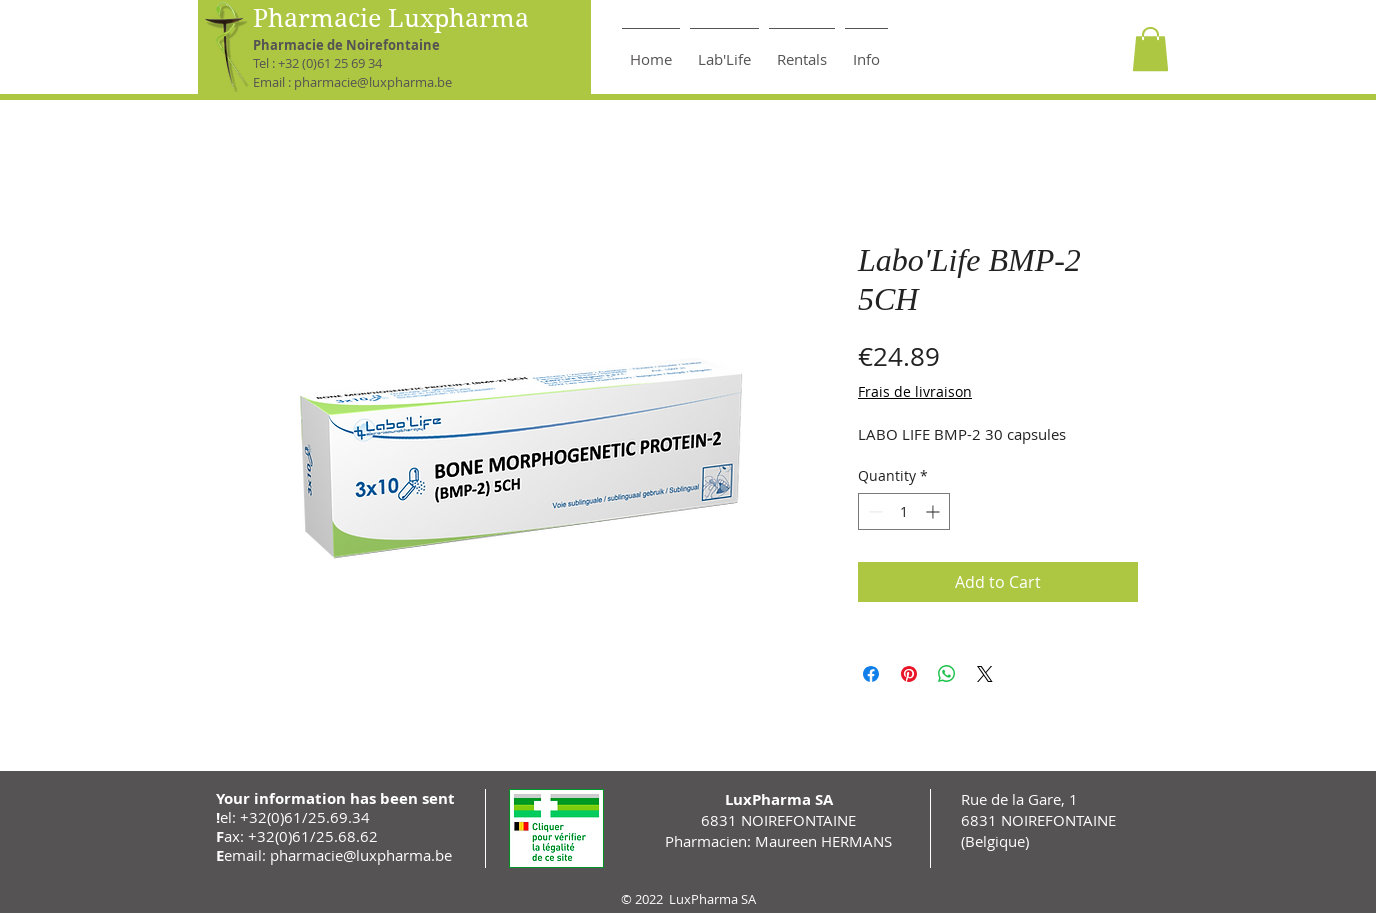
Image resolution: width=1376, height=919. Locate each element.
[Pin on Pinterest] (909, 674)
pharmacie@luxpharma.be (373, 82)
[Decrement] (873, 511)
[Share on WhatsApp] (947, 674)
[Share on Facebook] (871, 674)
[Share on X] (985, 674)
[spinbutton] (904, 511)
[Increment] (934, 511)
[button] (1150, 49)
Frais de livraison (915, 391)
